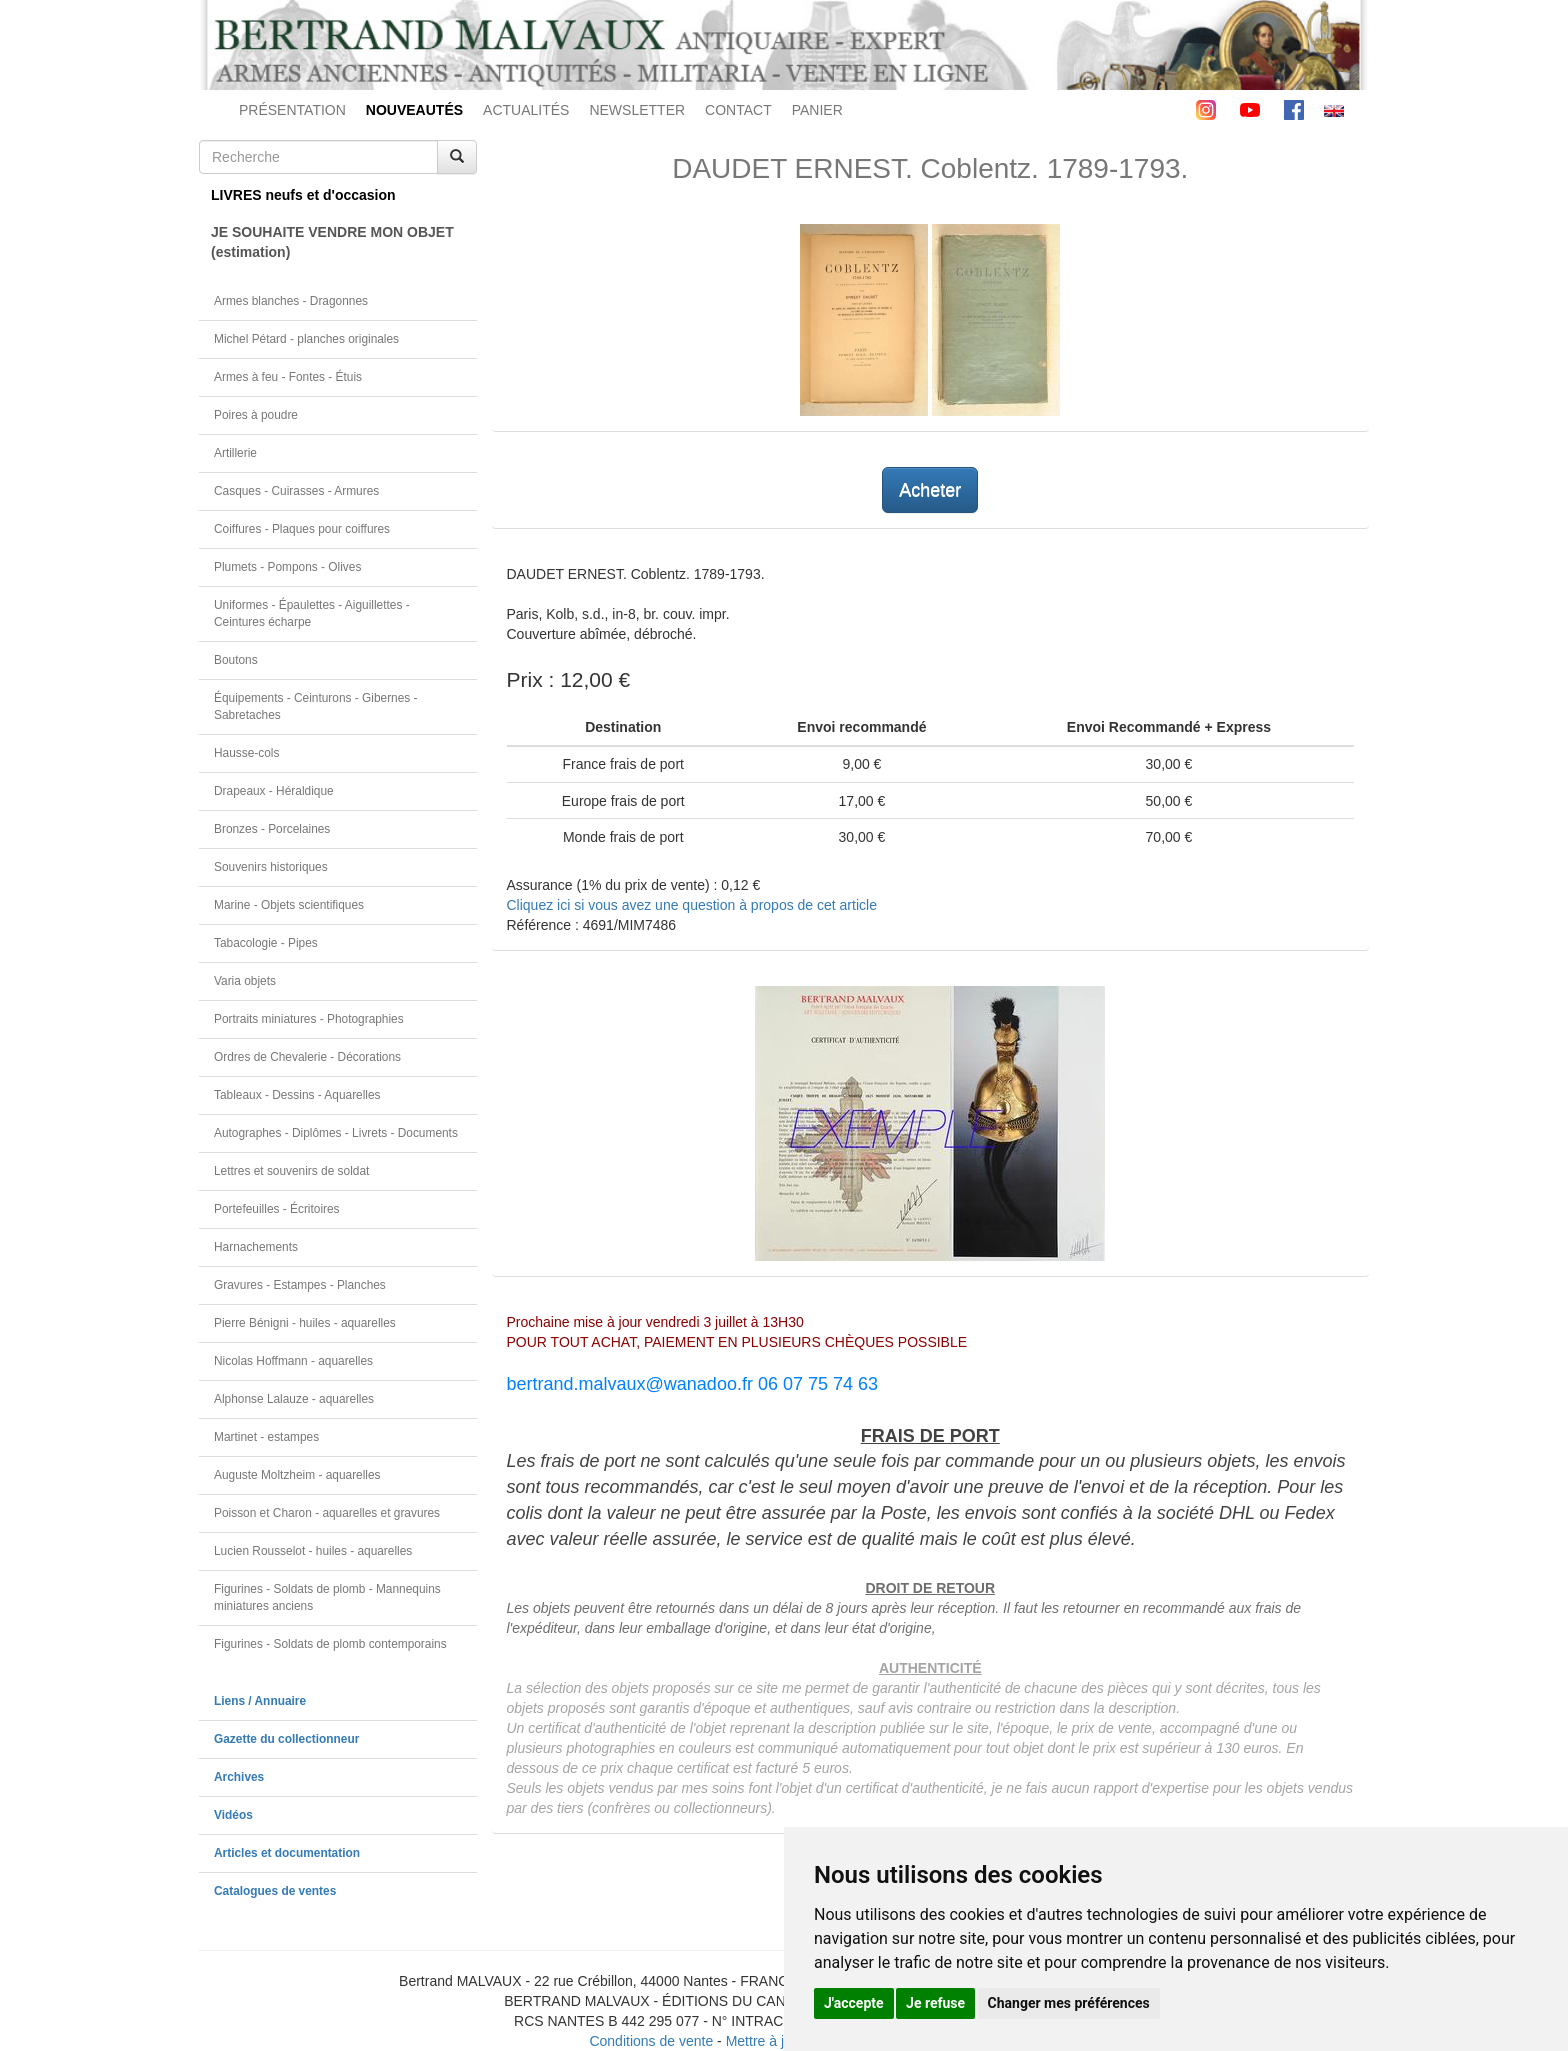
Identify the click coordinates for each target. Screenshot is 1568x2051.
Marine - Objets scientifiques (289, 905)
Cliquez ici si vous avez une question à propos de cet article (692, 905)
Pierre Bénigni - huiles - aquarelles (305, 1323)
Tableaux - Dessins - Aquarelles (297, 1095)
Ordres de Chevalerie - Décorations (307, 1057)
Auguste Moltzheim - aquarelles (297, 1475)
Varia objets (245, 981)
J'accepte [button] (854, 2003)
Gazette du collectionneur (286, 1739)
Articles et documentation (287, 1853)
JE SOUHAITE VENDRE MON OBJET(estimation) (332, 242)
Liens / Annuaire (260, 1701)
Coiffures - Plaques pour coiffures (302, 529)
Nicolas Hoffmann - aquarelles (293, 1361)
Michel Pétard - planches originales (306, 339)
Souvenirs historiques (271, 867)
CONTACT (738, 110)
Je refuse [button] (935, 2003)
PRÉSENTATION (292, 110)
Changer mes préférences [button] (1069, 2003)
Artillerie (235, 453)
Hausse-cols (246, 753)
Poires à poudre (256, 415)
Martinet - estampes (266, 1437)
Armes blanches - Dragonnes (291, 301)
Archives (239, 1777)
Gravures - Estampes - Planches (300, 1285)
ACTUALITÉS (526, 110)
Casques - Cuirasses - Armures (296, 491)
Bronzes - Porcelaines (272, 829)
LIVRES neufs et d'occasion (303, 195)
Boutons (236, 660)
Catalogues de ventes (275, 1891)
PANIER (817, 110)
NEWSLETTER (637, 110)
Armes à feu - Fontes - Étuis (288, 377)
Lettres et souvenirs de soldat (291, 1171)
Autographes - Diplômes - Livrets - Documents (336, 1133)
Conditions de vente (651, 2041)
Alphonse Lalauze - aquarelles (294, 1399)
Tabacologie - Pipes (266, 943)
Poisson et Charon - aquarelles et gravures (327, 1513)
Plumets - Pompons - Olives (287, 567)
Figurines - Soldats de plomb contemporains (330, 1644)
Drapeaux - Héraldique (274, 791)
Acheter (930, 490)
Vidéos (233, 1815)
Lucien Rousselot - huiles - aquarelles (313, 1551)
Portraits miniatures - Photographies (309, 1019)
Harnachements (256, 1247)
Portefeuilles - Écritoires (277, 1209)
